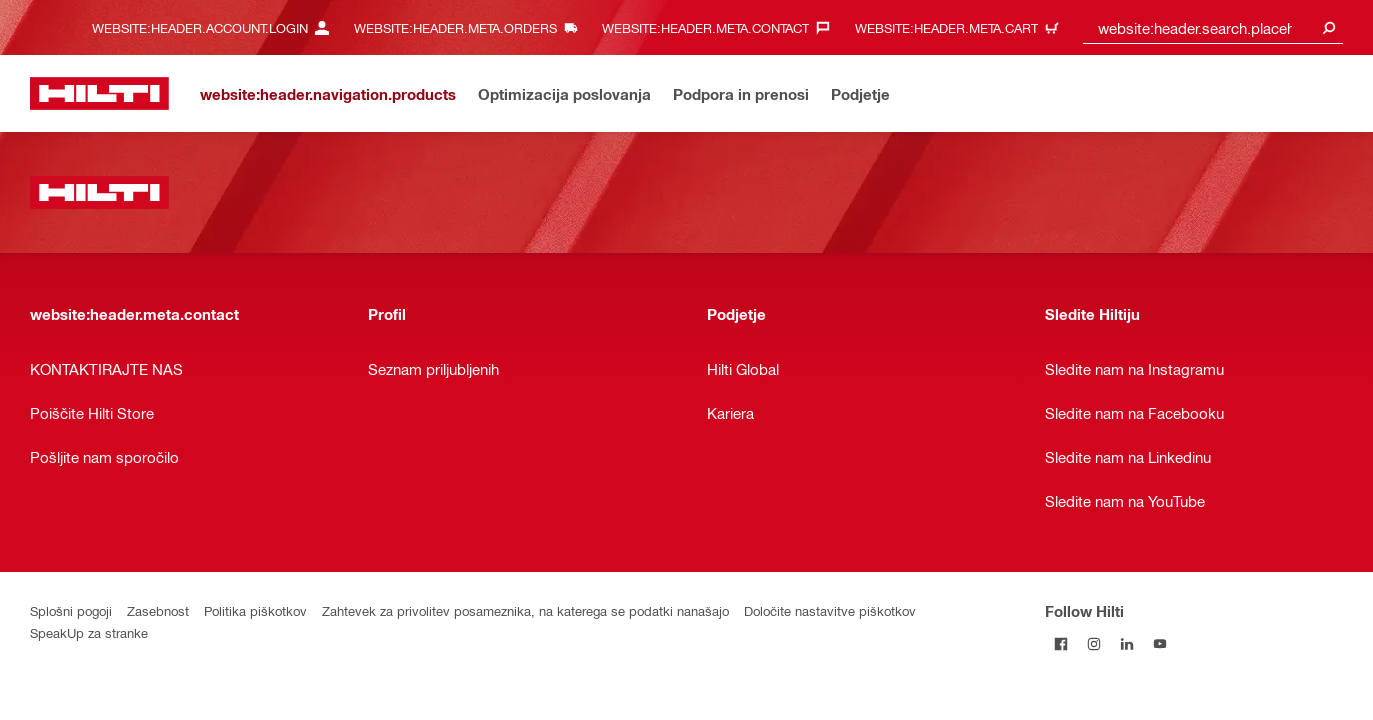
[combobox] (1213, 27)
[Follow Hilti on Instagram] (1094, 643)
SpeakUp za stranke (89, 632)
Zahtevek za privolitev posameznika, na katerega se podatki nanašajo (525, 610)
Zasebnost (158, 610)
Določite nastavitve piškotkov (830, 610)
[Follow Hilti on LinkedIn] (1127, 643)
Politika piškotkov (255, 610)
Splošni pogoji (71, 610)
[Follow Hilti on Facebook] (1061, 643)
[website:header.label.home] (99, 93)
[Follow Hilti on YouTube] (1160, 643)
